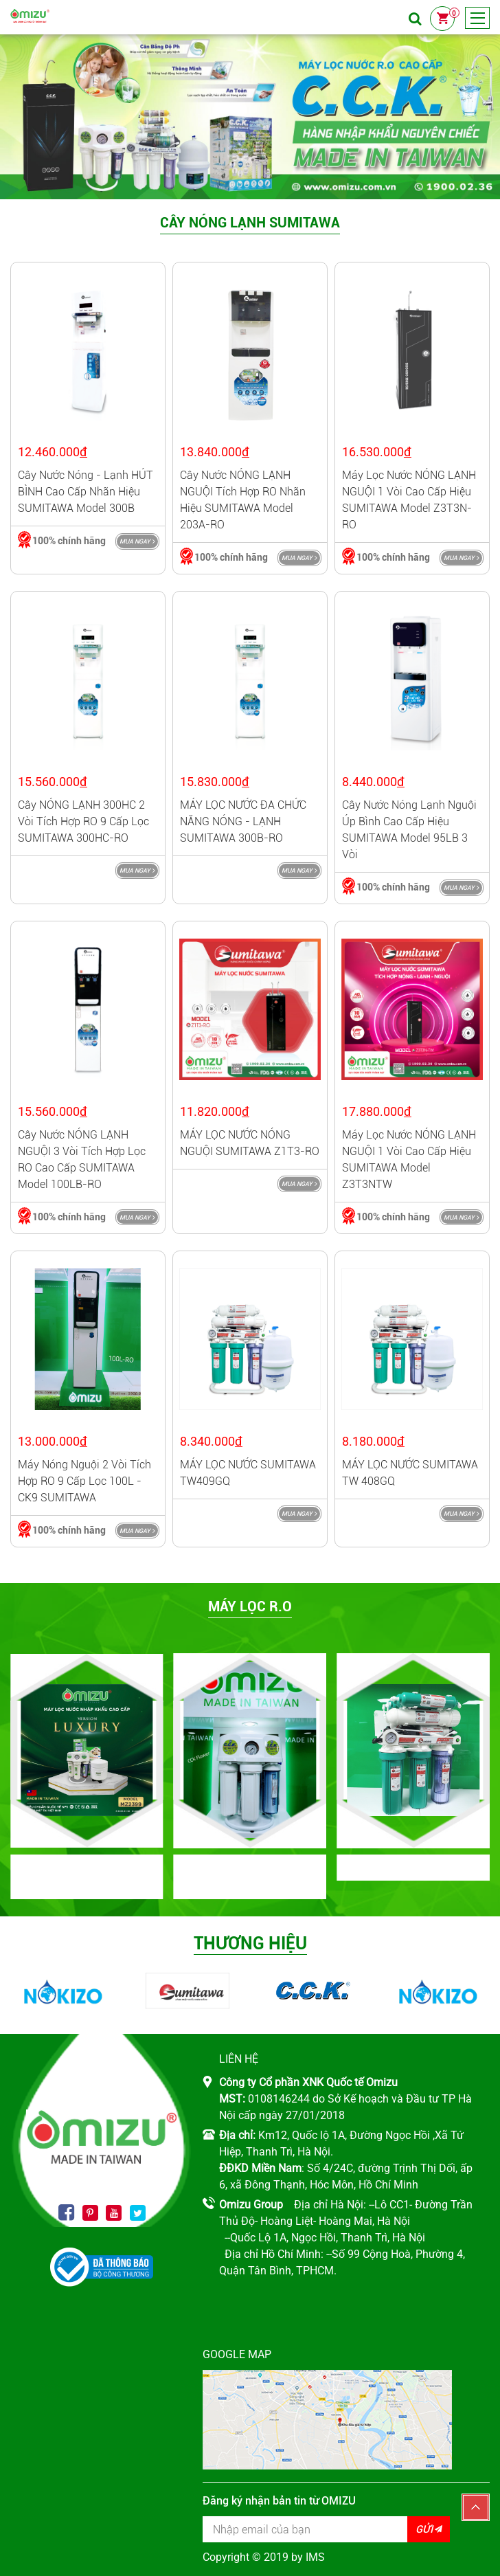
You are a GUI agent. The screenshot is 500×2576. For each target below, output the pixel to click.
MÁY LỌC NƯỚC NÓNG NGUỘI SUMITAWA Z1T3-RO (249, 1143)
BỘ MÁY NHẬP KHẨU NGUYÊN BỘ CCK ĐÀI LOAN (250, 1880)
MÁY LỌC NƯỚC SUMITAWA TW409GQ (248, 1473)
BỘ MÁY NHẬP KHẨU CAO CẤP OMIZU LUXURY (86, 1880)
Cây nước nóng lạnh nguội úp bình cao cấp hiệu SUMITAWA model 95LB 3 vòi (409, 829)
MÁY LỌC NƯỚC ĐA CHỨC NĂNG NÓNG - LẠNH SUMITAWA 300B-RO (243, 821)
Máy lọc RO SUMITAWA (413, 1870)
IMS (315, 2557)
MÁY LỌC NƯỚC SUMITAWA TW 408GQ (410, 1473)
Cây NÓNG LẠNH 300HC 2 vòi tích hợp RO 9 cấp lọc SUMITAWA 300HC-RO (83, 821)
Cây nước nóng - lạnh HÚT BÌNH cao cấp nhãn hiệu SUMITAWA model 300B (85, 492)
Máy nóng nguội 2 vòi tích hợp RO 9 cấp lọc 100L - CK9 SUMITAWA (84, 1481)
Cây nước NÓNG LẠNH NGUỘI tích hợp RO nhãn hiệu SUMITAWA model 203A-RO (243, 500)
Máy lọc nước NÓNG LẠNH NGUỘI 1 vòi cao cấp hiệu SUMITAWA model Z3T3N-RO (409, 500)
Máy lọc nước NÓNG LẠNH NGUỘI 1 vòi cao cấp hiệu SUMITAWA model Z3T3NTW (409, 1159)
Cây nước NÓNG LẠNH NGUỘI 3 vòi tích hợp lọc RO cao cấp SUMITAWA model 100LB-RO (82, 1159)
